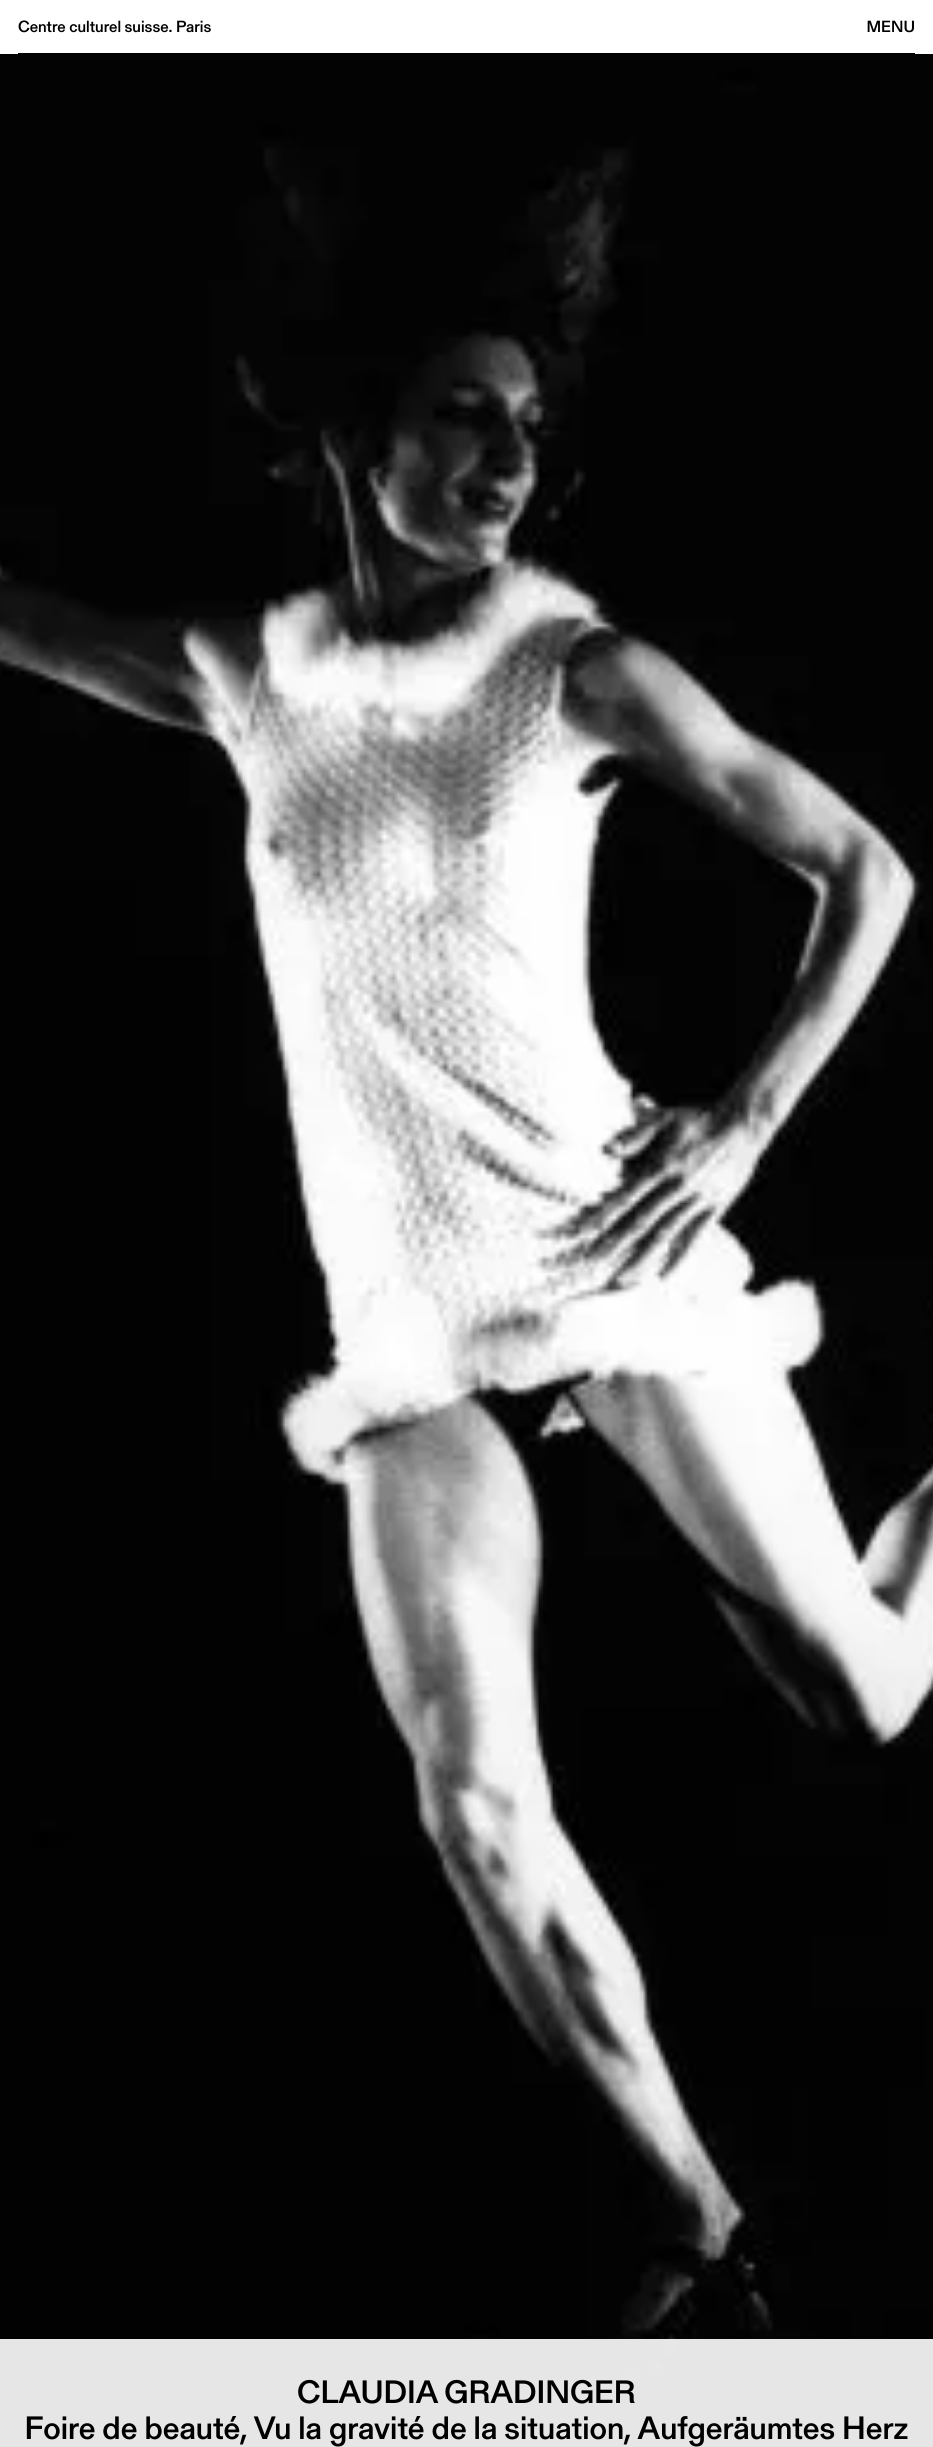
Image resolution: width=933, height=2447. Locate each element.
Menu (891, 26)
